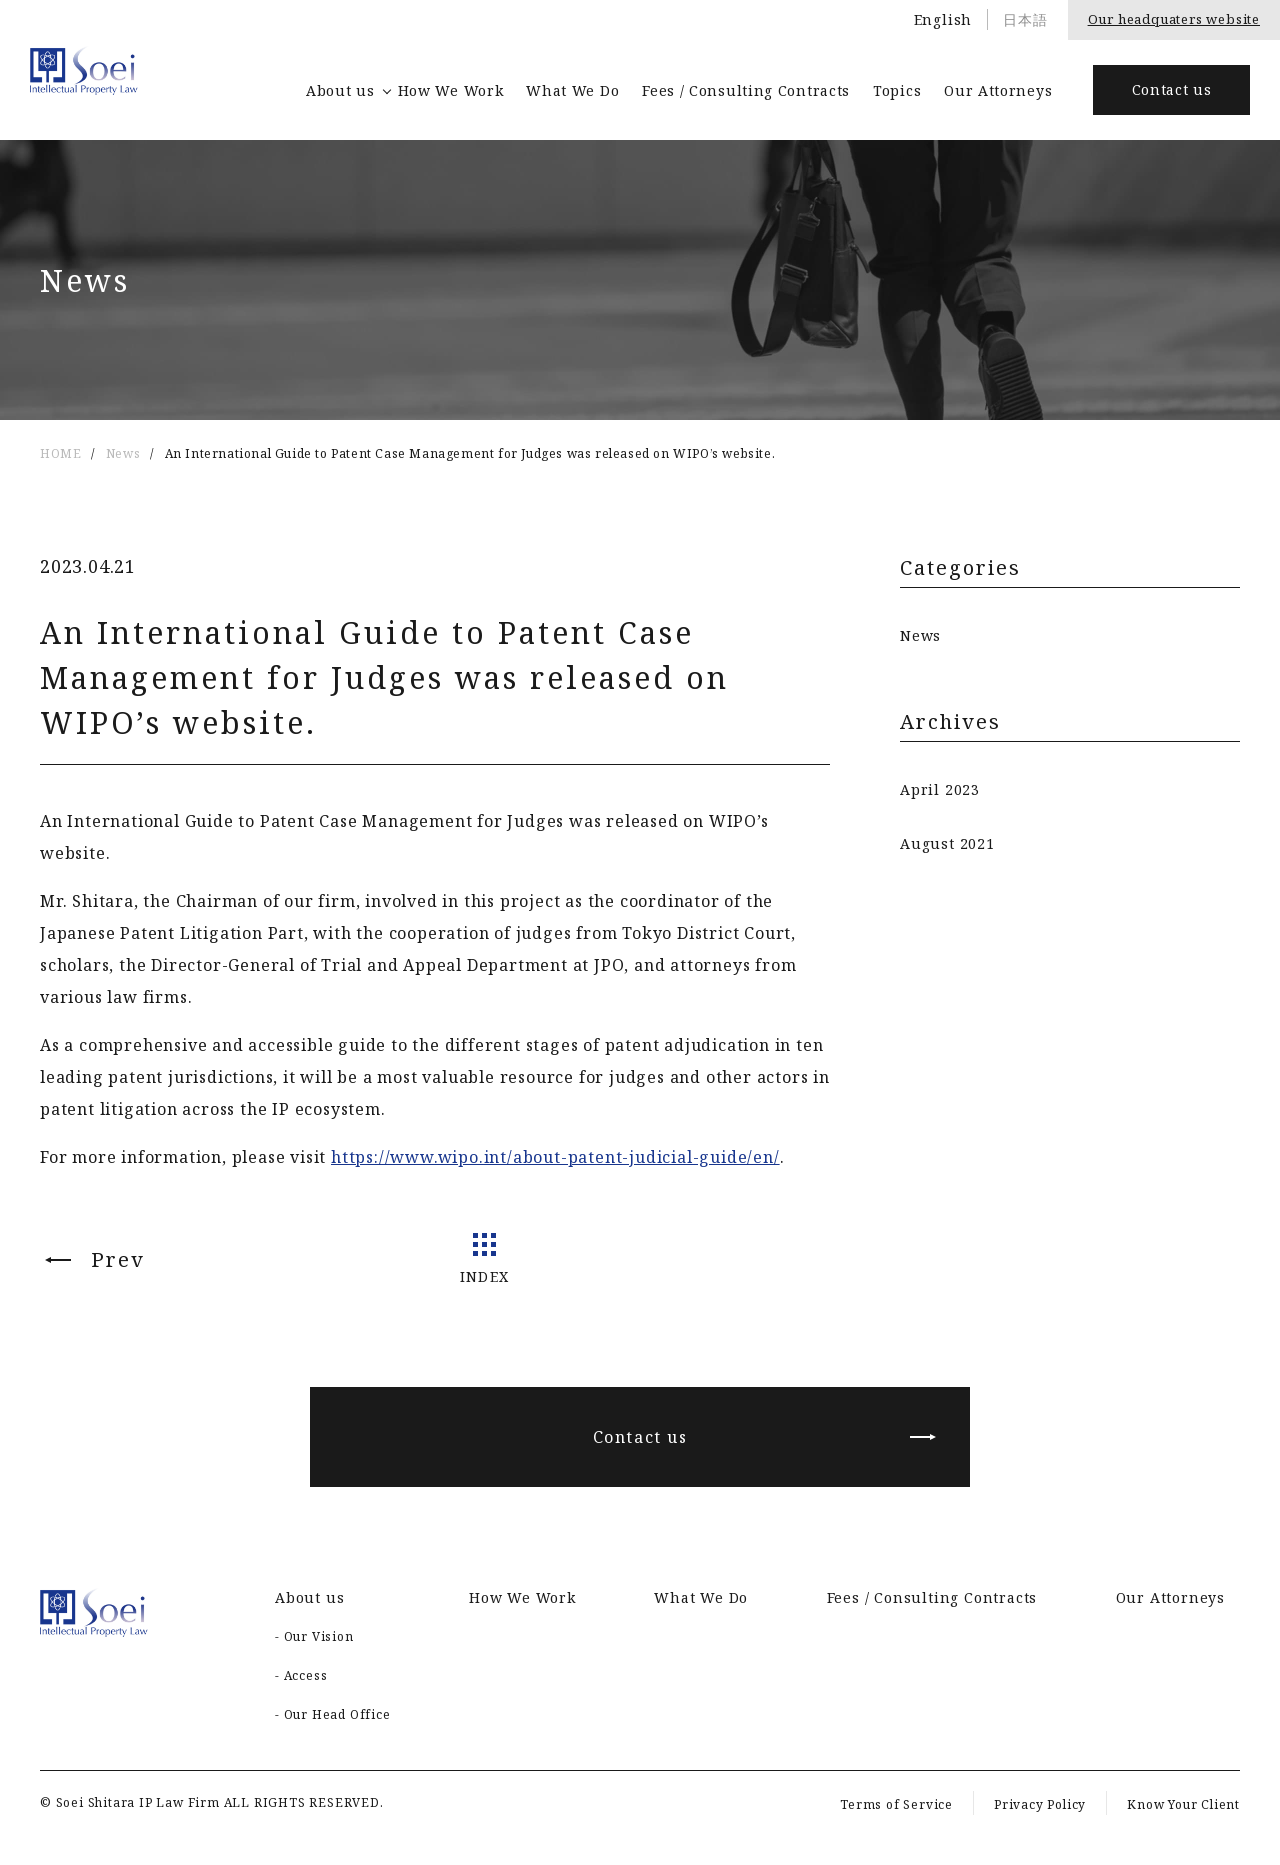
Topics (897, 90)
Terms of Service (896, 1804)
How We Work (451, 90)
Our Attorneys (998, 90)
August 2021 (947, 843)
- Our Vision (314, 1636)
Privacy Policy (1040, 1804)
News (123, 453)
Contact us (1172, 89)
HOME (60, 453)
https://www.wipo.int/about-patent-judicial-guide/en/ (555, 1157)
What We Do (572, 90)
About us (340, 90)
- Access (301, 1675)
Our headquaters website (1174, 19)
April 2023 (940, 789)
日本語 (1025, 19)
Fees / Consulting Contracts (746, 90)
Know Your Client (1183, 1804)
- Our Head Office (333, 1714)
